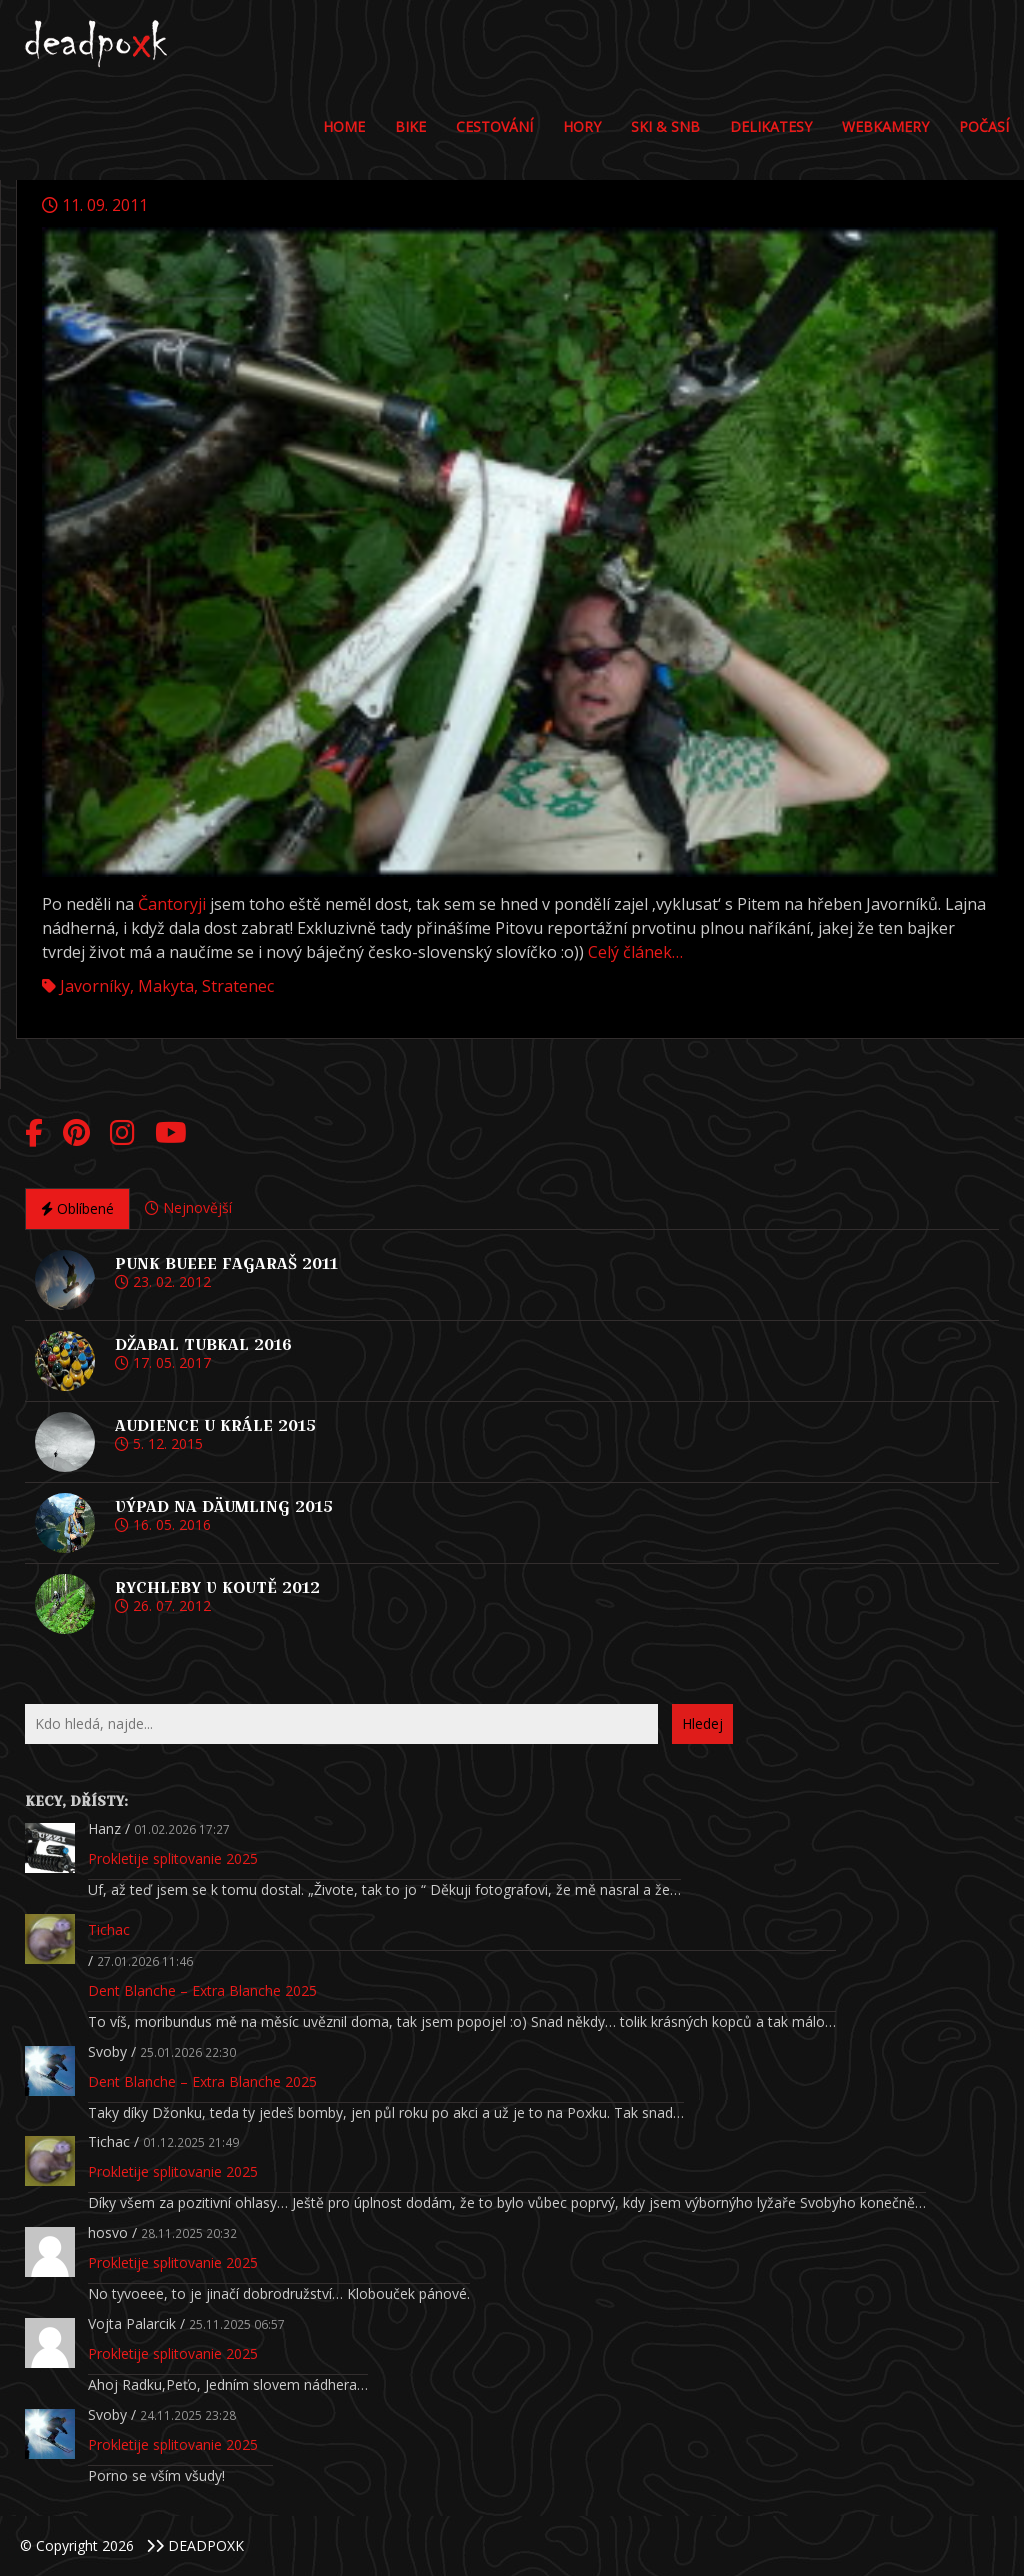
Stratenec (238, 986)
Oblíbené (77, 1208)
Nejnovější (188, 1207)
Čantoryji (172, 904)
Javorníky (95, 986)
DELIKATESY (771, 126)
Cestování (494, 126)
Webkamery (885, 126)
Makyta (166, 986)
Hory (582, 126)
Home (344, 126)
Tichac (109, 1929)
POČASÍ (984, 126)
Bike (410, 126)
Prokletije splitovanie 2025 (173, 1858)
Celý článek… (635, 952)
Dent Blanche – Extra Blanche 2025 (202, 1990)
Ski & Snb (665, 126)
